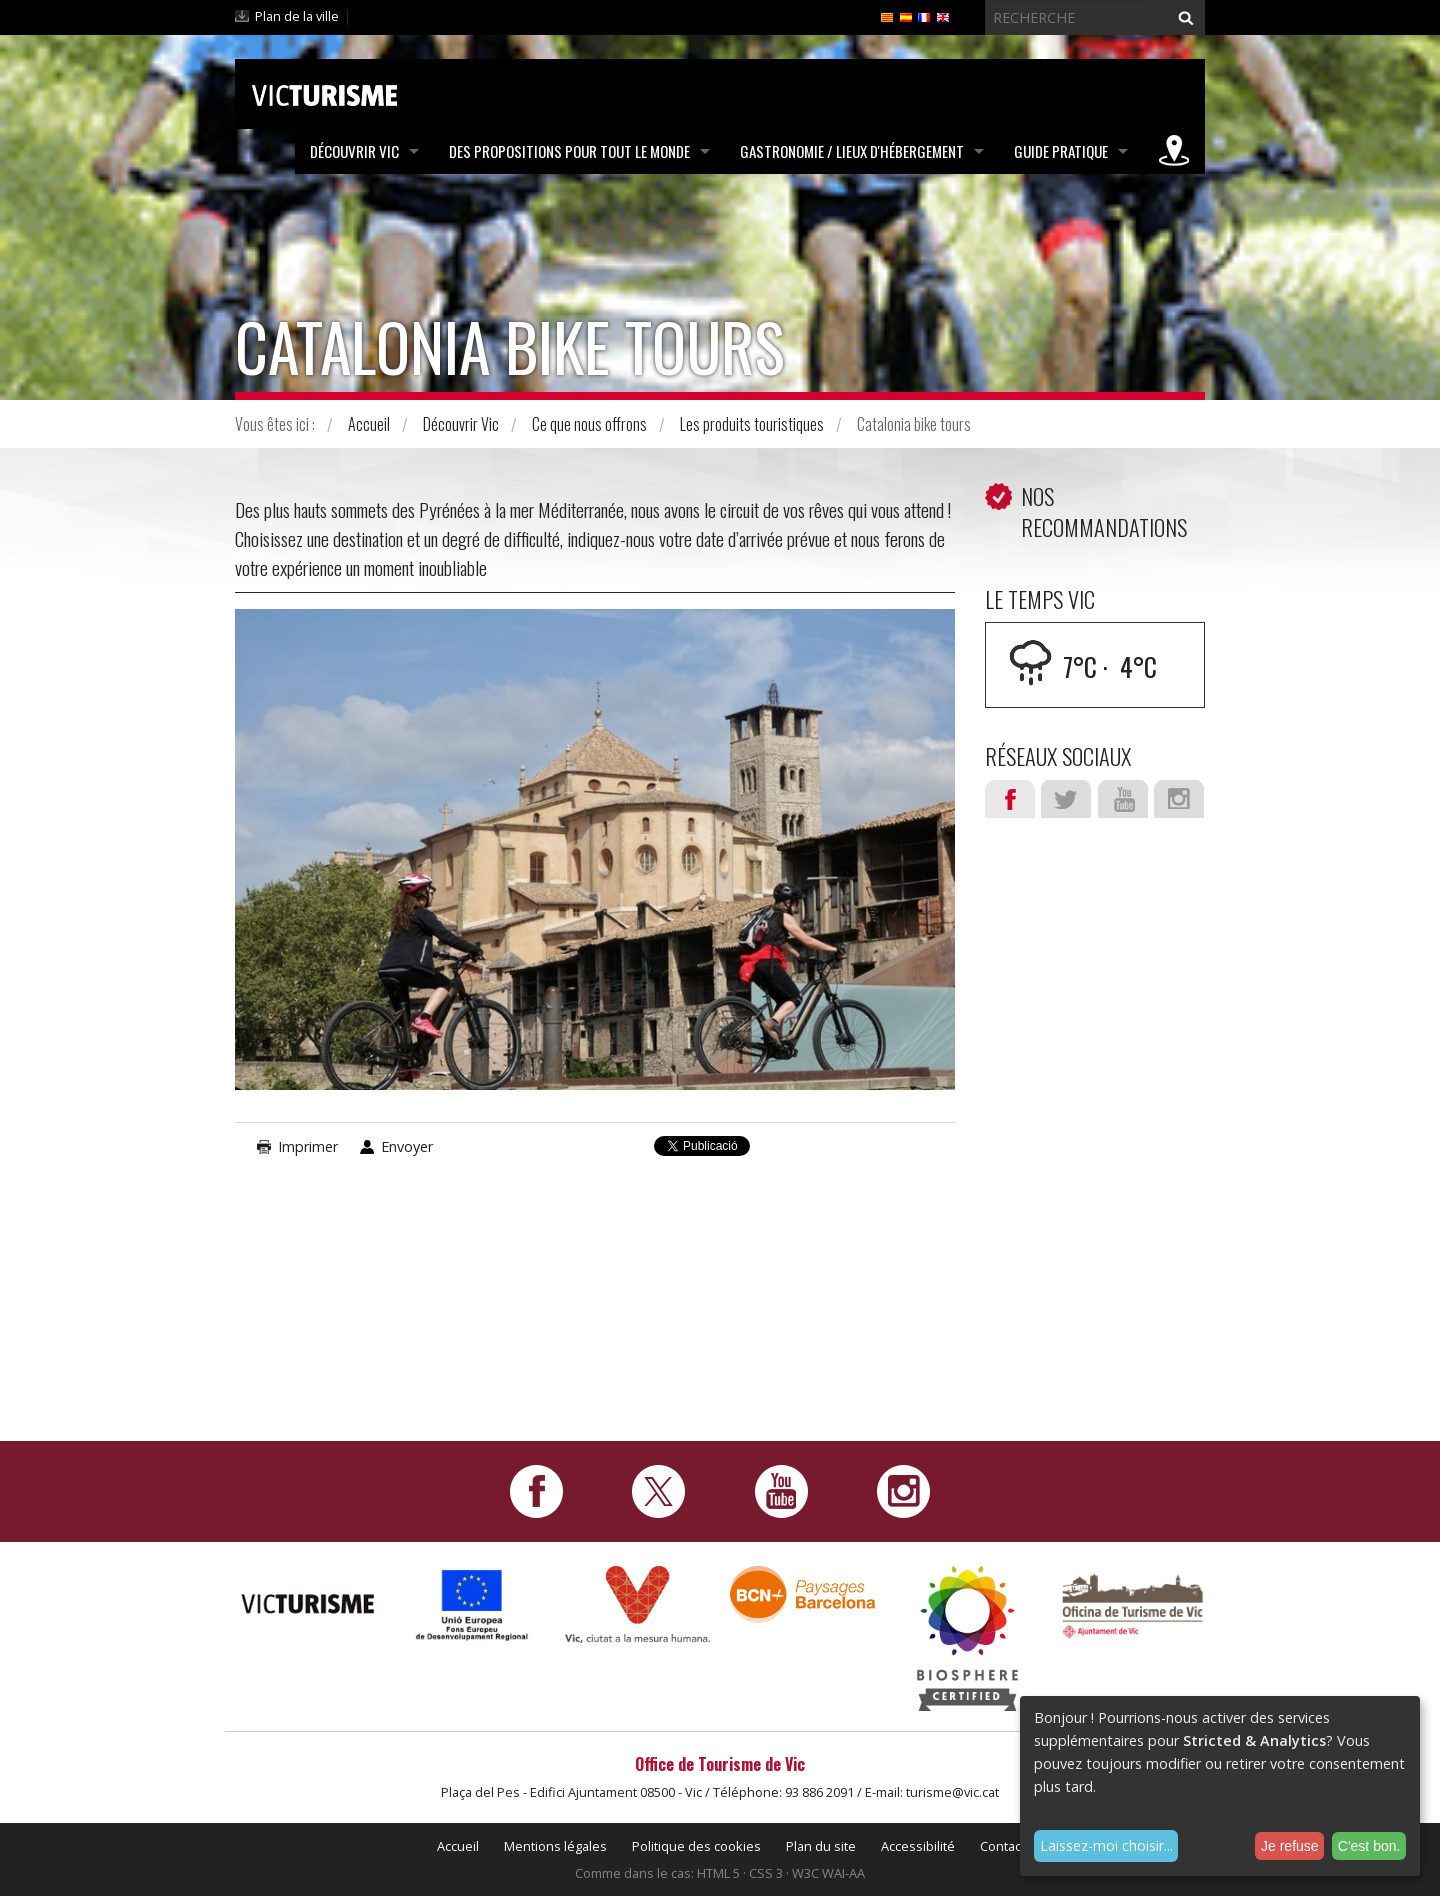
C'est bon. (1369, 1846)
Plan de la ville (297, 16)
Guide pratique (1061, 151)
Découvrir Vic (354, 151)
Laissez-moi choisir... (1106, 1845)
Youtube (1123, 799)
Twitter (1066, 799)
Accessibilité (918, 1846)
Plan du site (821, 1846)
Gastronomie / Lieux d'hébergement (852, 151)
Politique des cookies (696, 1846)
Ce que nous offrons (589, 424)
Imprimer (308, 1146)
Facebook (1010, 799)
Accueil (369, 424)
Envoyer (407, 1146)
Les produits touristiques (752, 424)
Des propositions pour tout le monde (569, 151)
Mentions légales (555, 1846)
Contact (1002, 1846)
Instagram (1179, 799)
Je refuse (1290, 1846)
